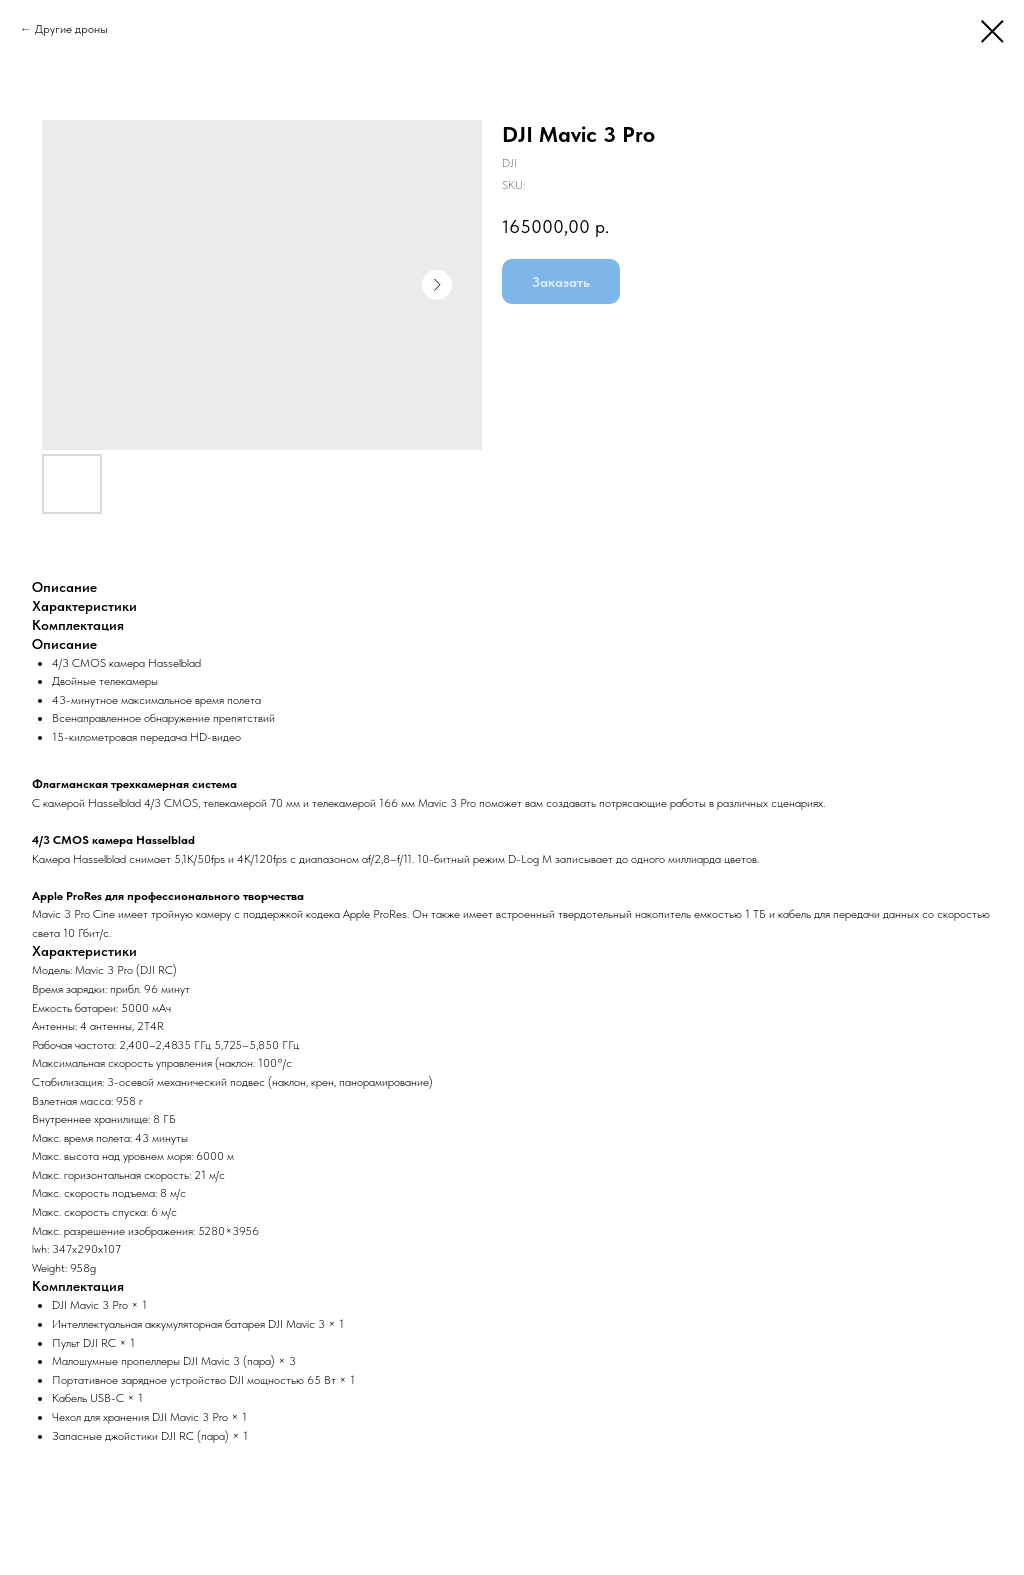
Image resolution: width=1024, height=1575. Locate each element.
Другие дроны (71, 29)
